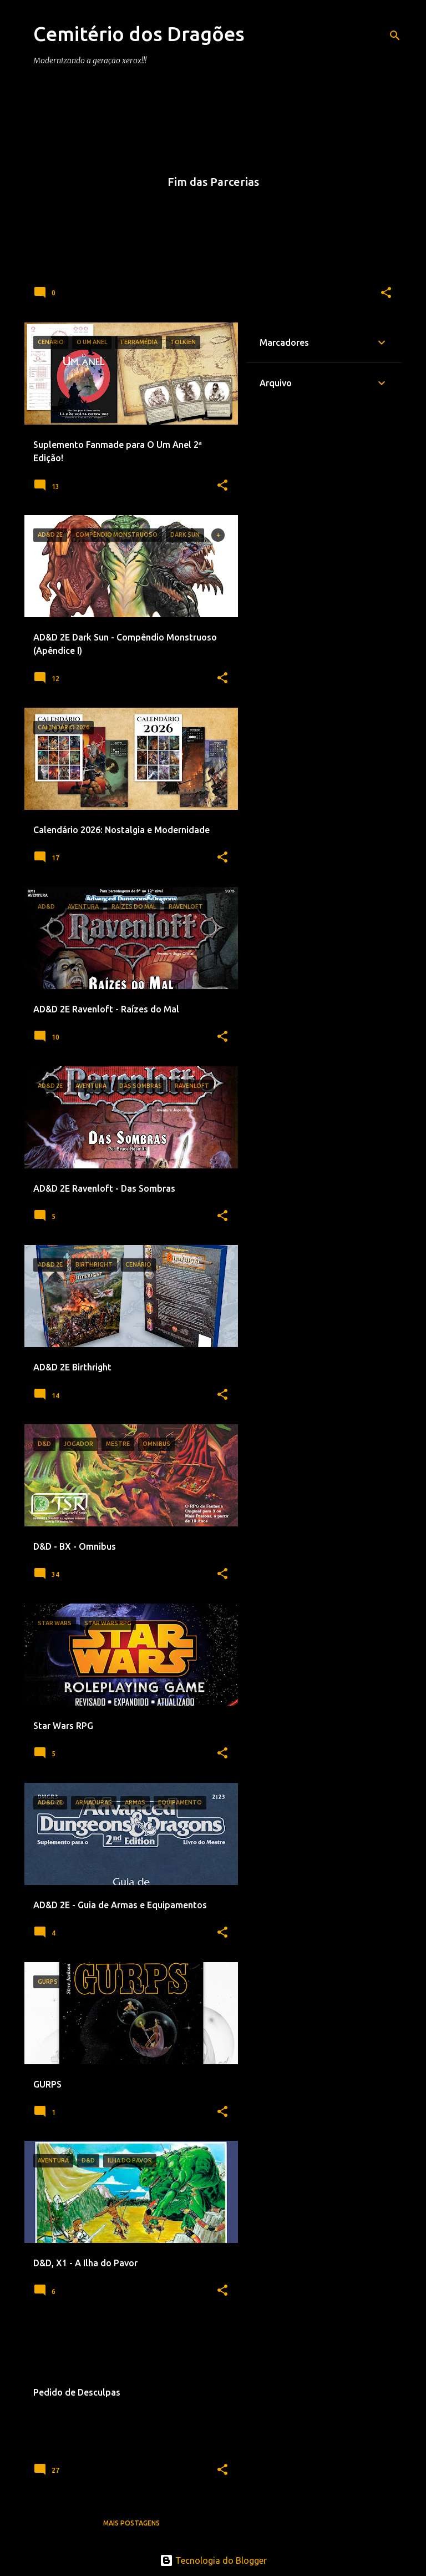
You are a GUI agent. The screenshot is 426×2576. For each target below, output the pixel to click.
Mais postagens (131, 2523)
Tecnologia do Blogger (213, 2560)
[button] (386, 293)
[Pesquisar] (395, 35)
